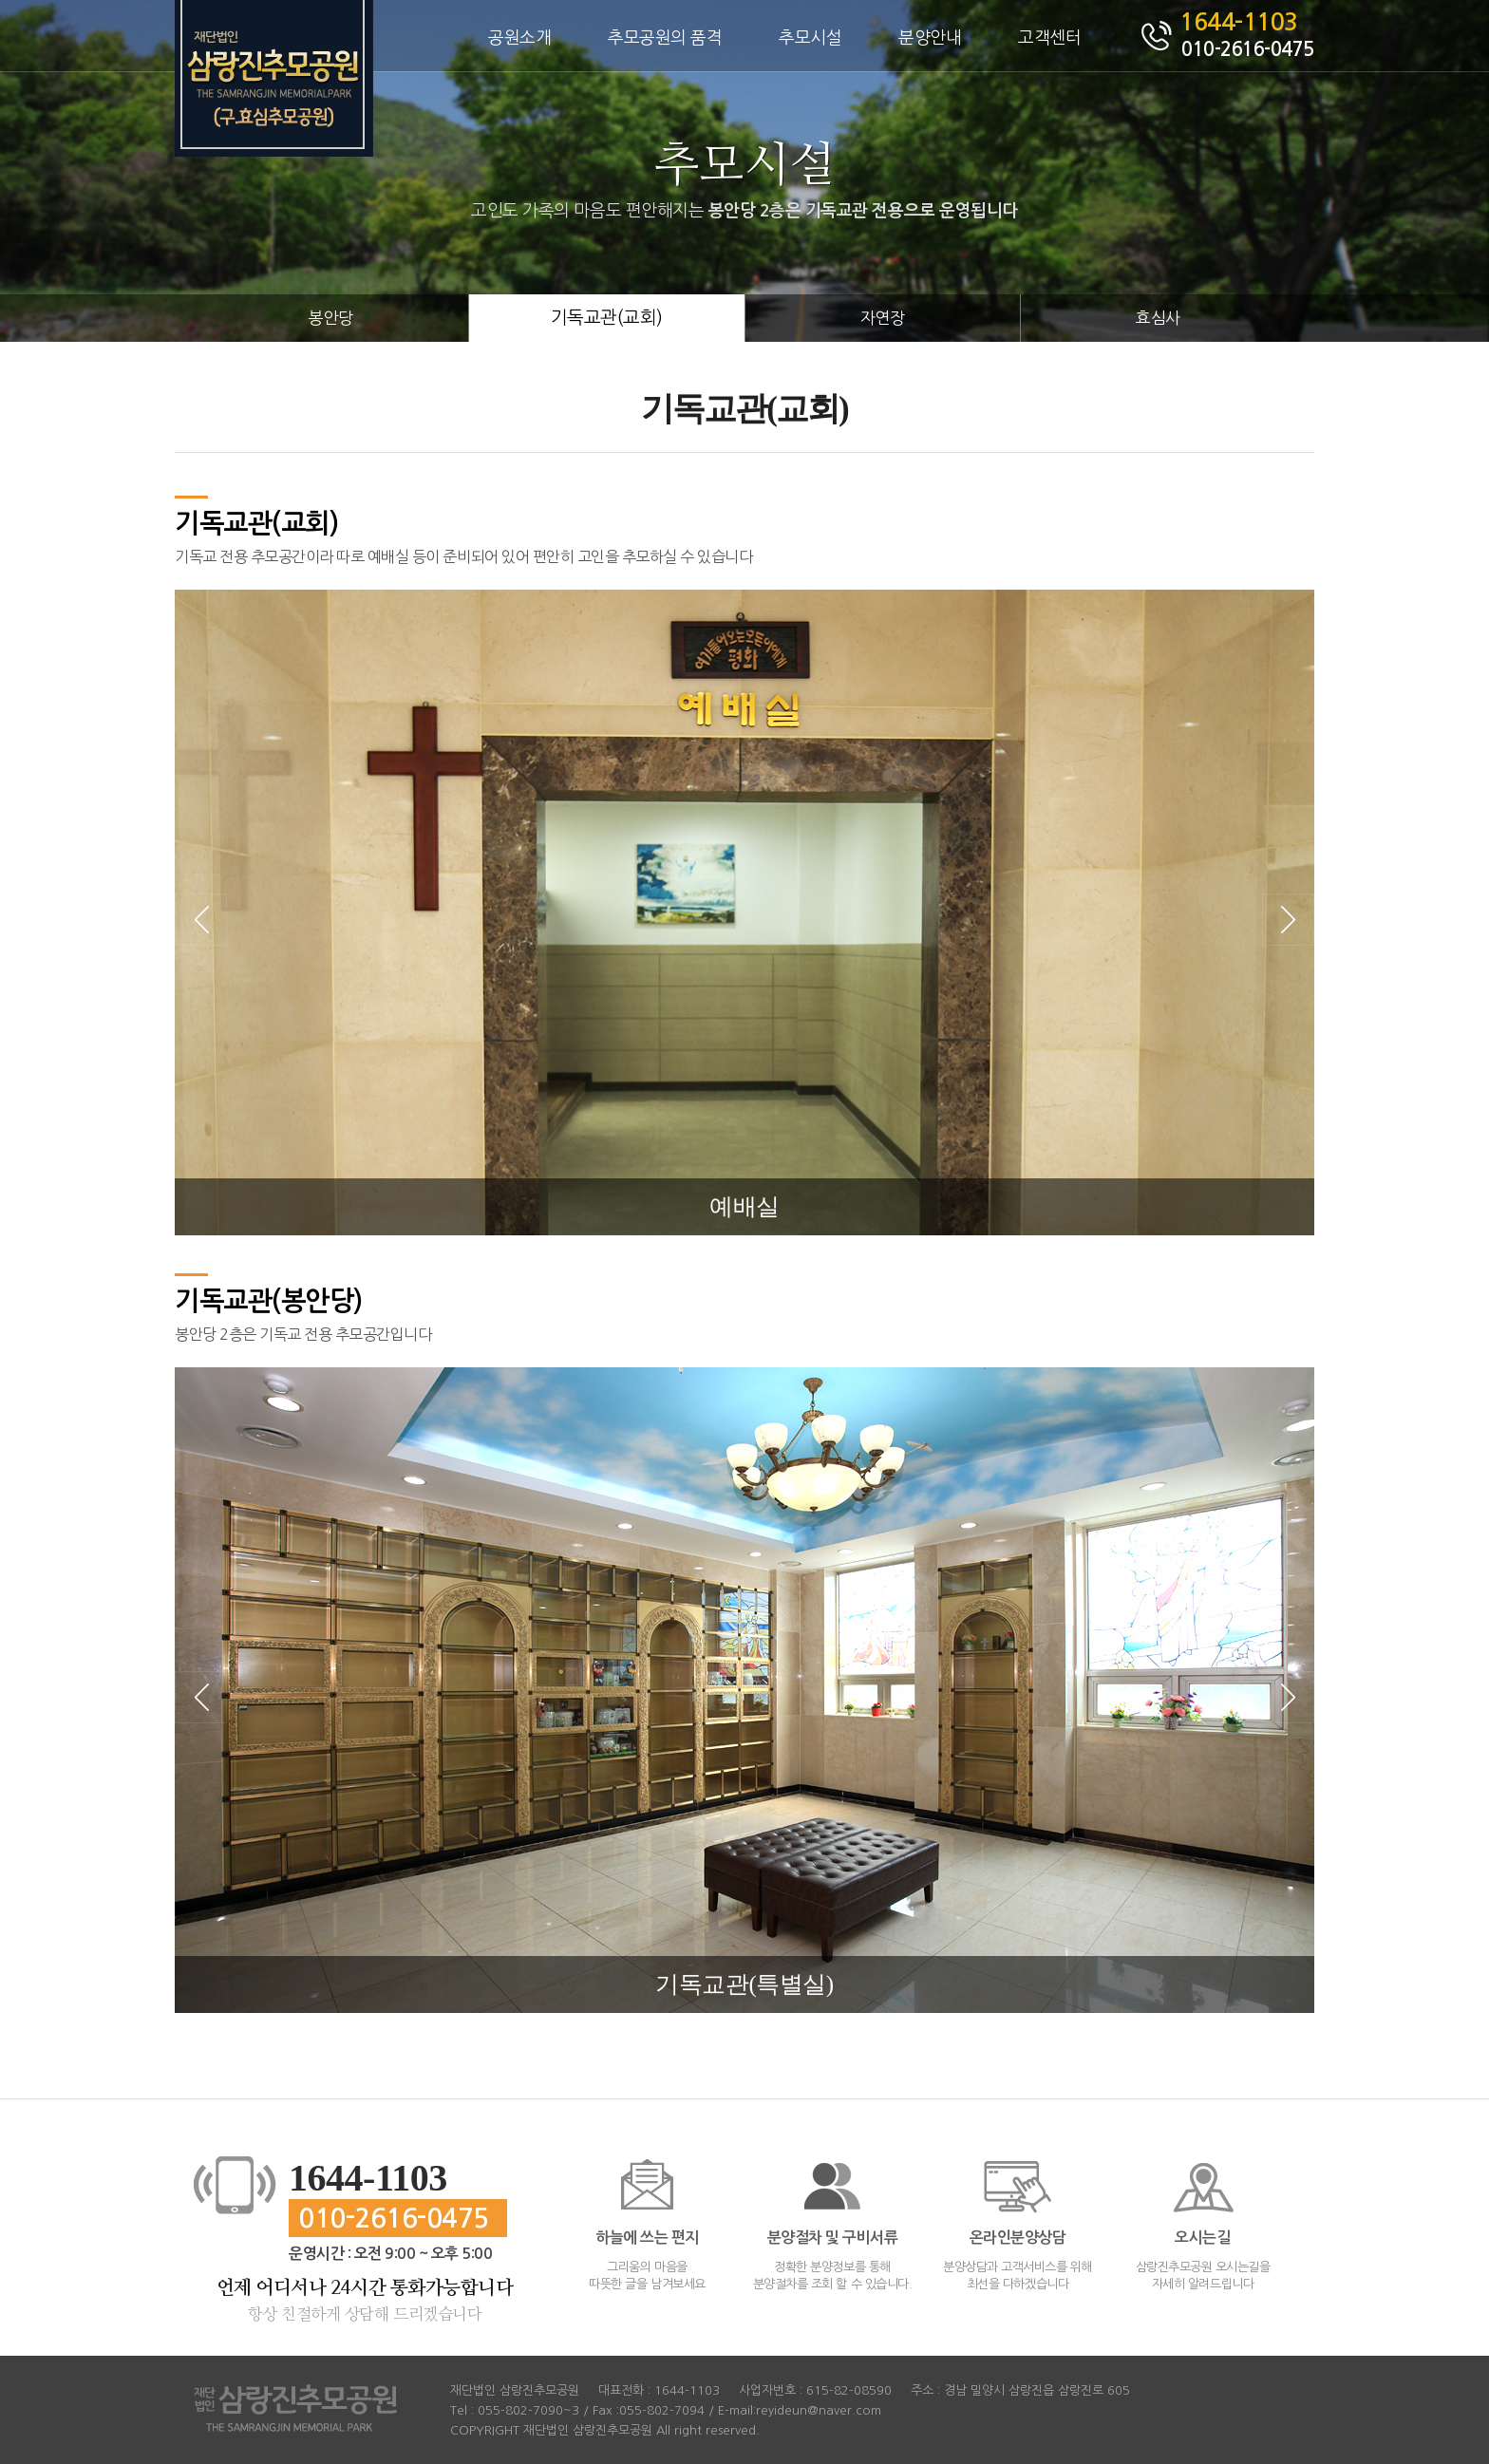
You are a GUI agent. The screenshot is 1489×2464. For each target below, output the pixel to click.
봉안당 (331, 318)
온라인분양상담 (1018, 2237)
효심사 (1158, 318)
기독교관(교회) (607, 318)
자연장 (882, 318)
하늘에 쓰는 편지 (647, 2237)
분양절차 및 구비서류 (832, 2237)
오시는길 (1202, 2237)
